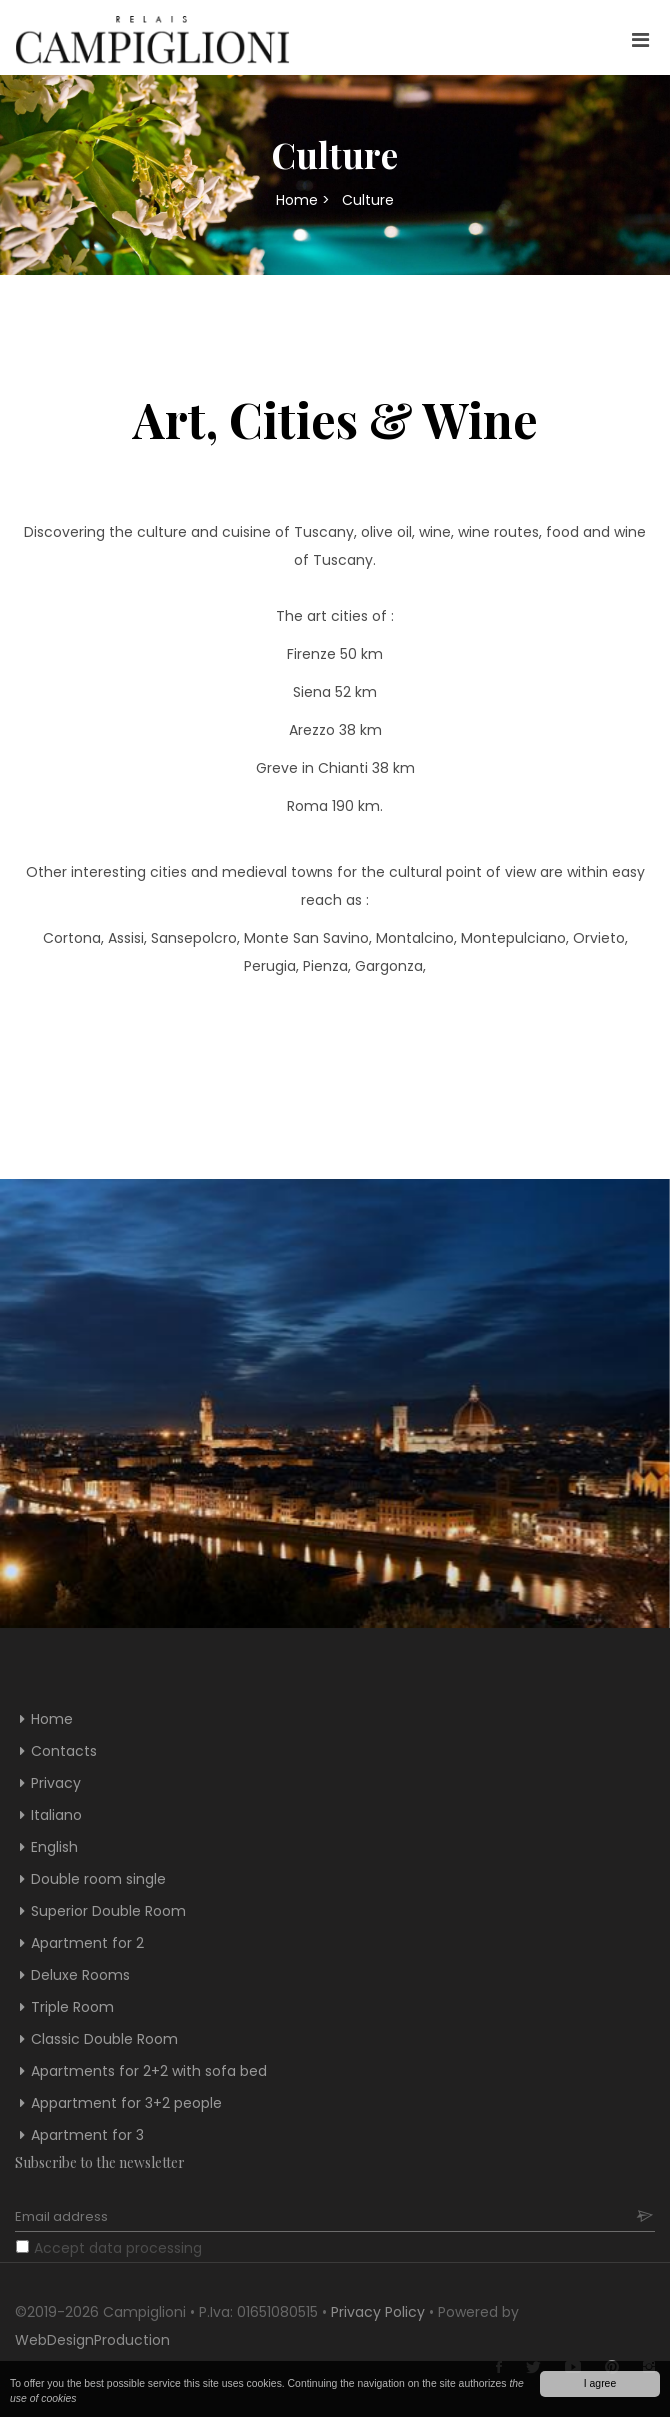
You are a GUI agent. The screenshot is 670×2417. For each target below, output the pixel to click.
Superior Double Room (108, 1911)
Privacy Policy (378, 2312)
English (54, 1847)
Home (297, 200)
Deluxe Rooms (80, 1975)
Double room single (98, 1879)
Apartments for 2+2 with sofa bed (149, 2071)
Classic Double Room (104, 2039)
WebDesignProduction (92, 2340)
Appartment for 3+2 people (126, 2103)
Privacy (56, 1783)
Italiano (56, 1815)
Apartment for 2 (87, 1943)
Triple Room (72, 2007)
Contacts (64, 1751)
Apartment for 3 (87, 2135)
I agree (600, 2383)
